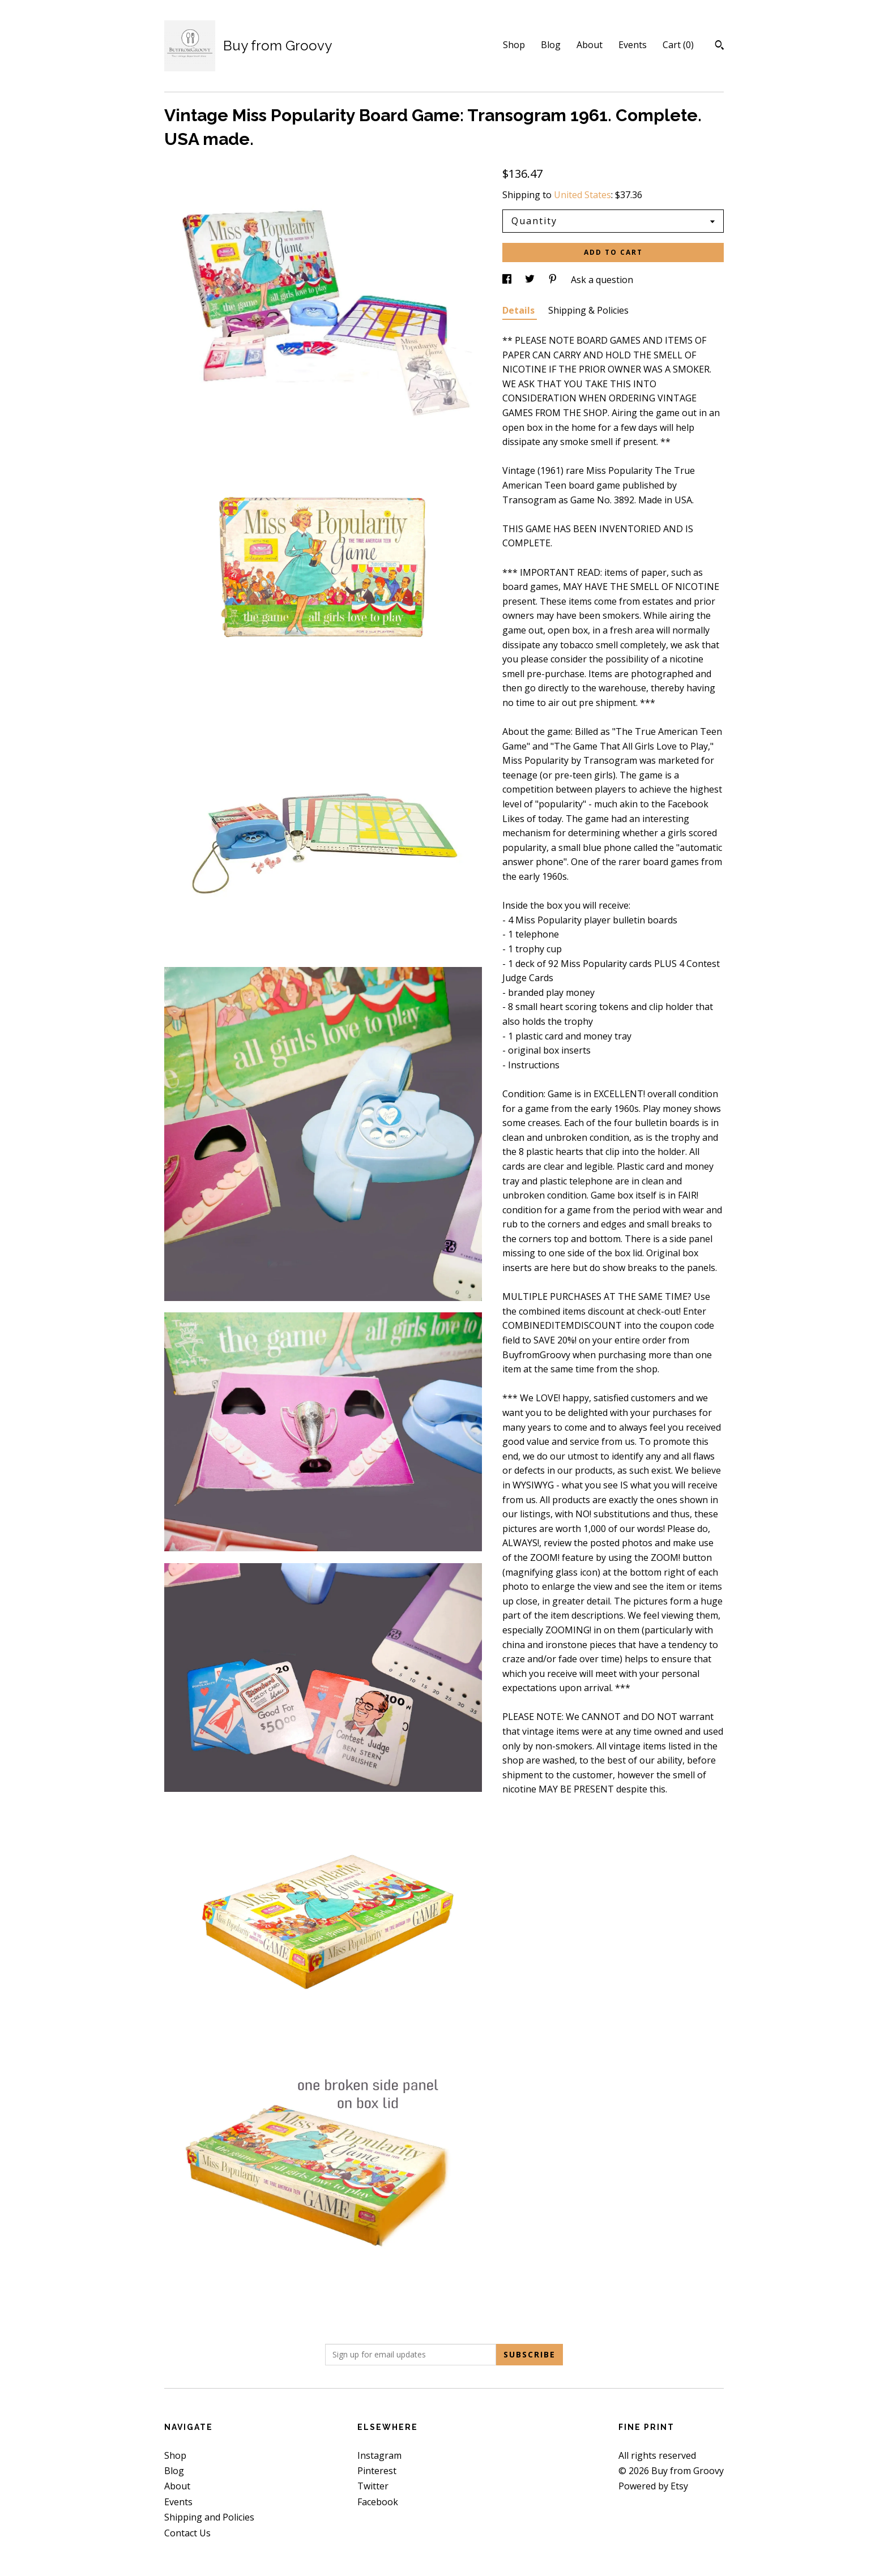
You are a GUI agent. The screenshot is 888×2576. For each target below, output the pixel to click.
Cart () (678, 44)
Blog (551, 44)
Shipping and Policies (209, 2517)
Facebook (377, 2502)
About (590, 44)
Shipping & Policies (588, 310)
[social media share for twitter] (531, 279)
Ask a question (602, 279)
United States (582, 195)
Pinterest (376, 2470)
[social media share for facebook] (508, 279)
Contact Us (187, 2533)
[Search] (719, 46)
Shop (514, 44)
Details (519, 310)
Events (632, 44)
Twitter (372, 2486)
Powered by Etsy (653, 2486)
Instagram (379, 2455)
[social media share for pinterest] (554, 279)
